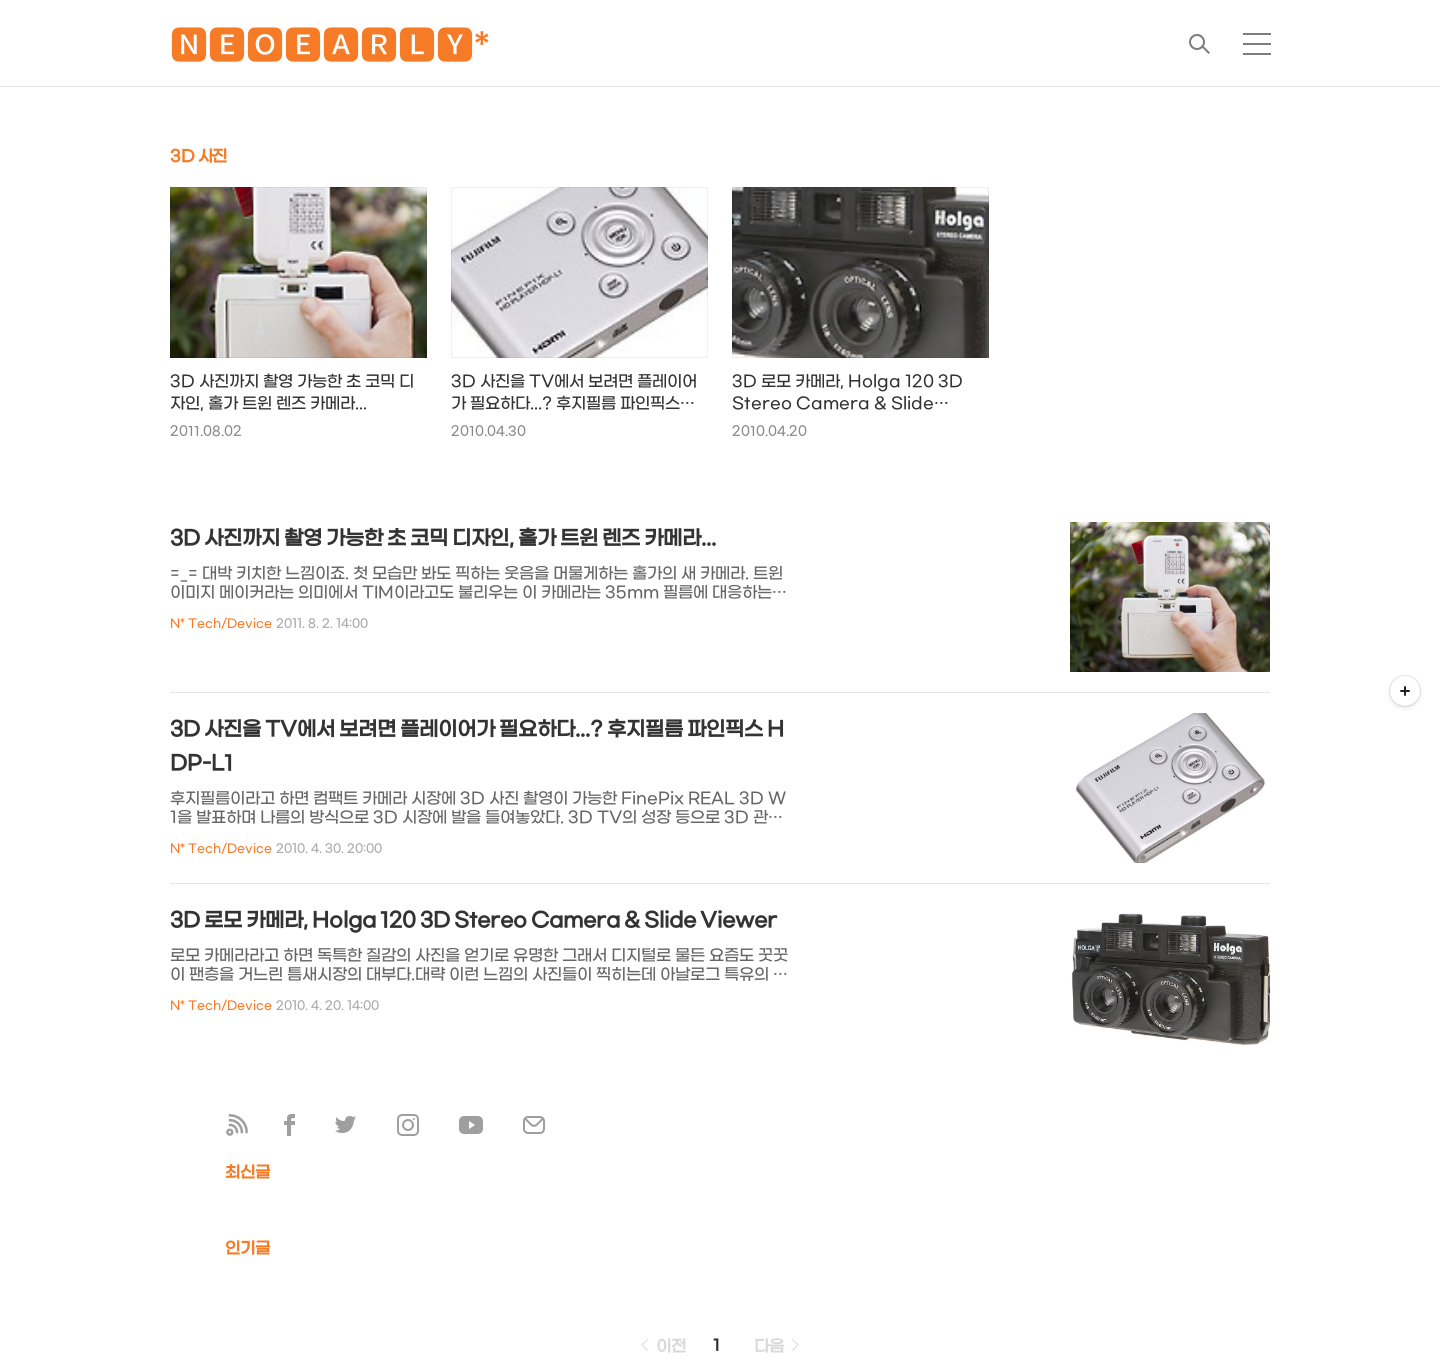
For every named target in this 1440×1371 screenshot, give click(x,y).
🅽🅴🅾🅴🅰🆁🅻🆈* (330, 49)
